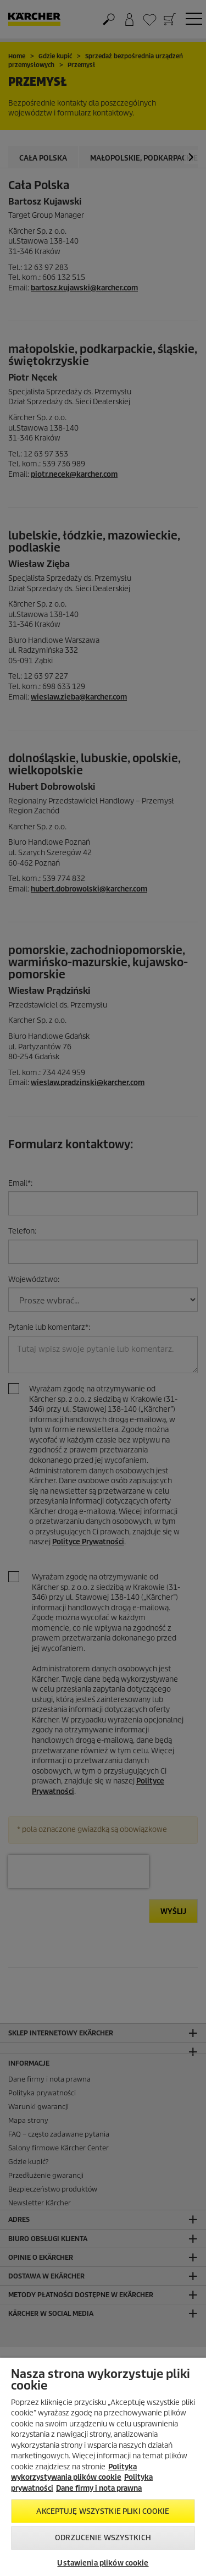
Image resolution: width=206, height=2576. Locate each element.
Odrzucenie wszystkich (103, 2537)
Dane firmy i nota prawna (99, 2488)
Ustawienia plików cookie (102, 2563)
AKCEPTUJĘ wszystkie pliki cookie (102, 2511)
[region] (103, 2467)
